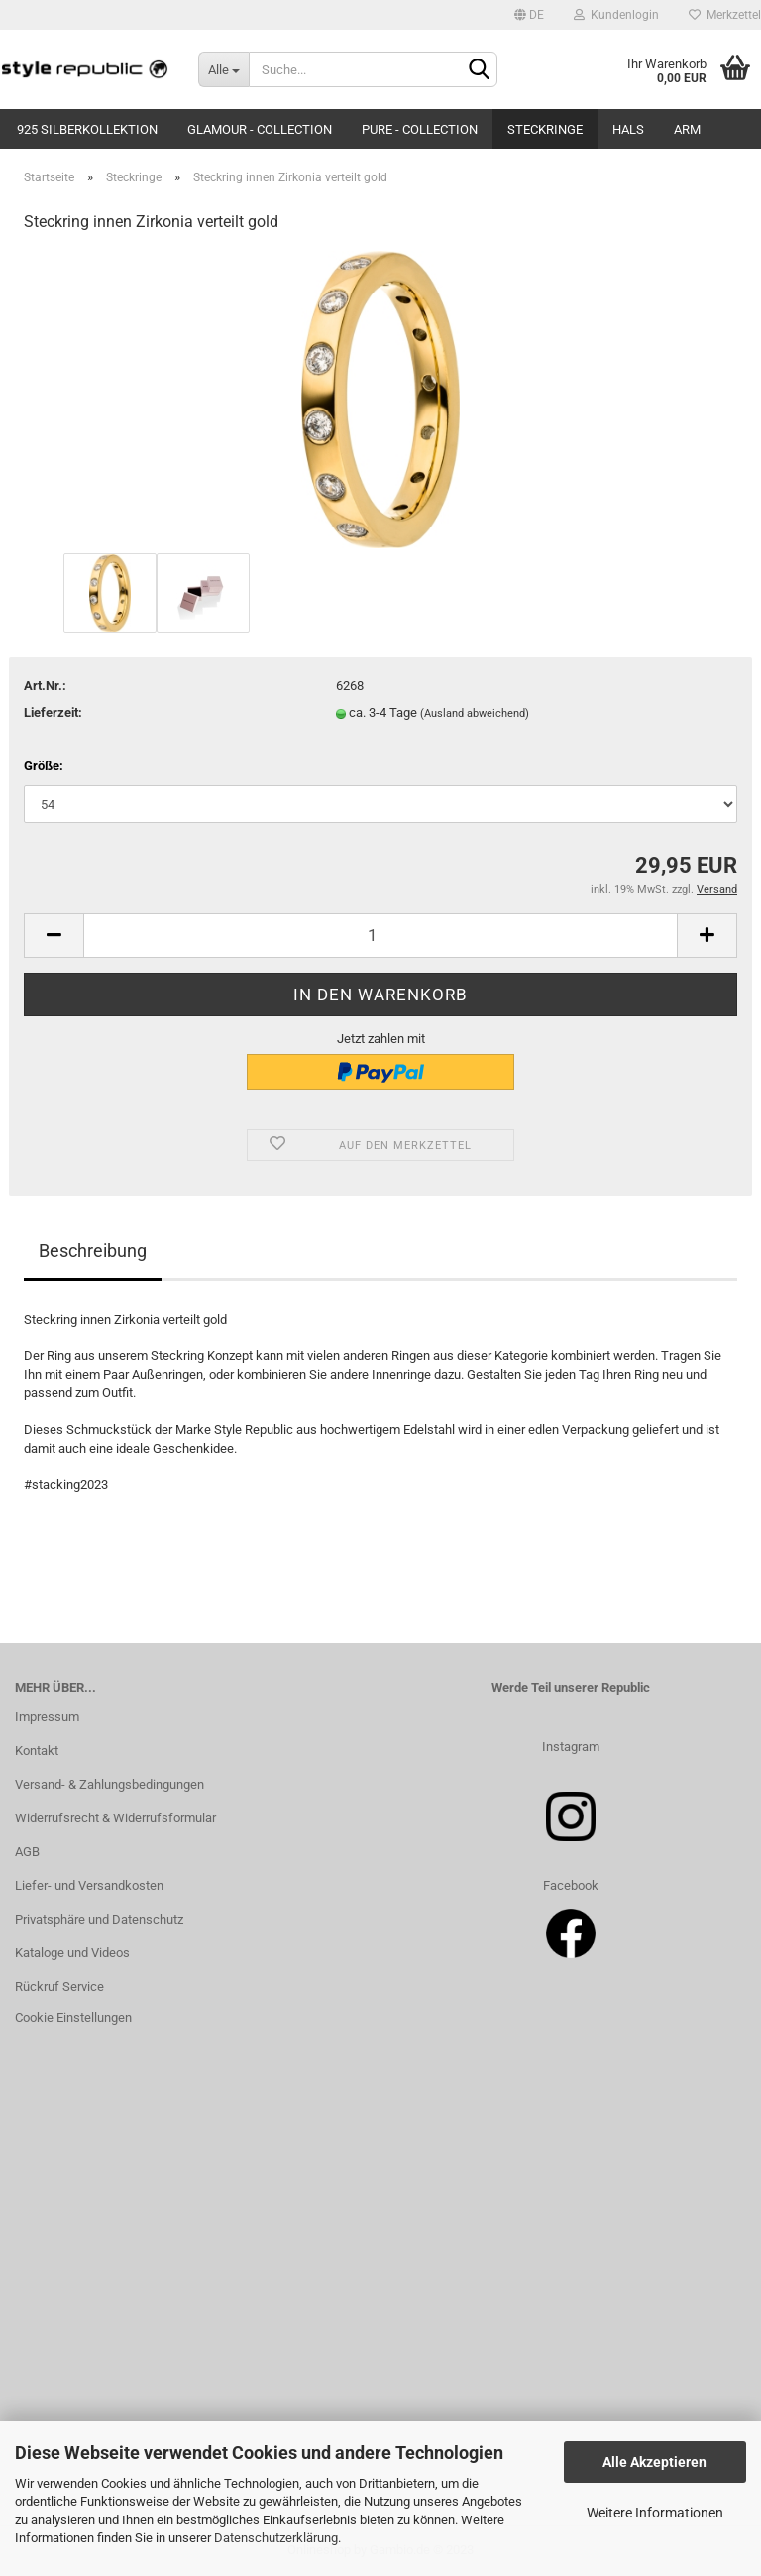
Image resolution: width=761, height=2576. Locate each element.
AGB (27, 1851)
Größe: (43, 766)
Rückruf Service (59, 1986)
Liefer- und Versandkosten (89, 1885)
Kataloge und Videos (72, 1952)
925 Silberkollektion (87, 129)
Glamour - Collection (259, 129)
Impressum (47, 1716)
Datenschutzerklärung (276, 2537)
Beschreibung (93, 1250)
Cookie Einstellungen (73, 2017)
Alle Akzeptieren (654, 2462)
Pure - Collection (420, 129)
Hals (628, 129)
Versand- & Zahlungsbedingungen (109, 1784)
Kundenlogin (616, 15)
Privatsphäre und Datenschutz (99, 1919)
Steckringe (545, 129)
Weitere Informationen (655, 2512)
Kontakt (36, 1750)
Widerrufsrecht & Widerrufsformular (115, 1818)
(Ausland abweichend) (474, 713)
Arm (687, 129)
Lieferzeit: (53, 712)
